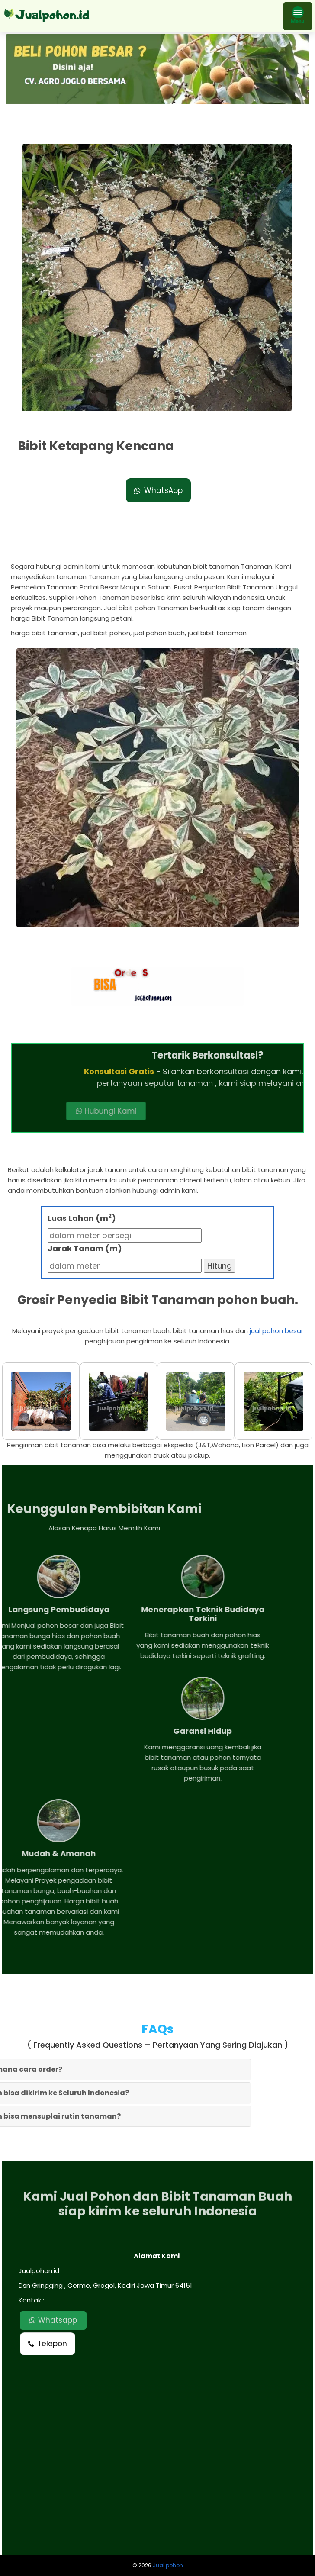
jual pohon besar (276, 1330)
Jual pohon (168, 2565)
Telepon (47, 2343)
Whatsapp (53, 2320)
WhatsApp (158, 490)
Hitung (219, 1265)
